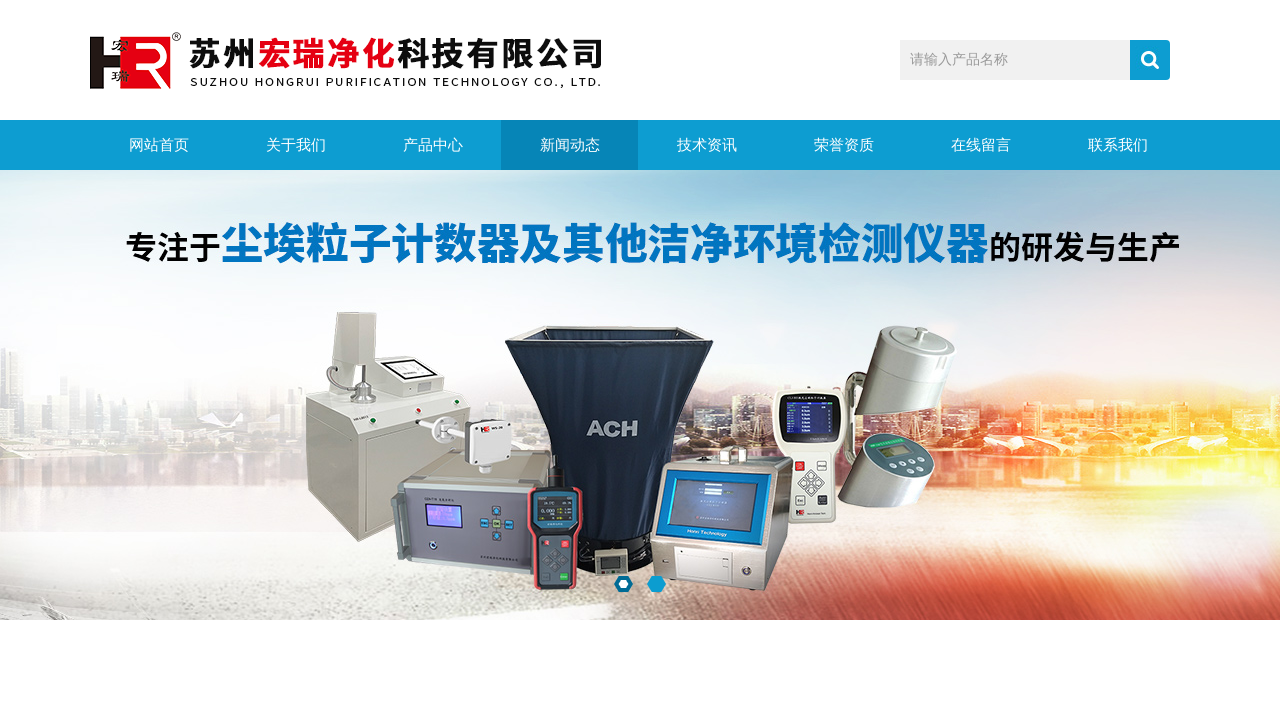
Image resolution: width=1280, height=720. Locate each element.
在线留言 (981, 145)
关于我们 (296, 145)
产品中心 (433, 145)
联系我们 (1118, 145)
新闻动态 (570, 145)
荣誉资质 (844, 145)
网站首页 (159, 145)
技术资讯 (707, 145)
